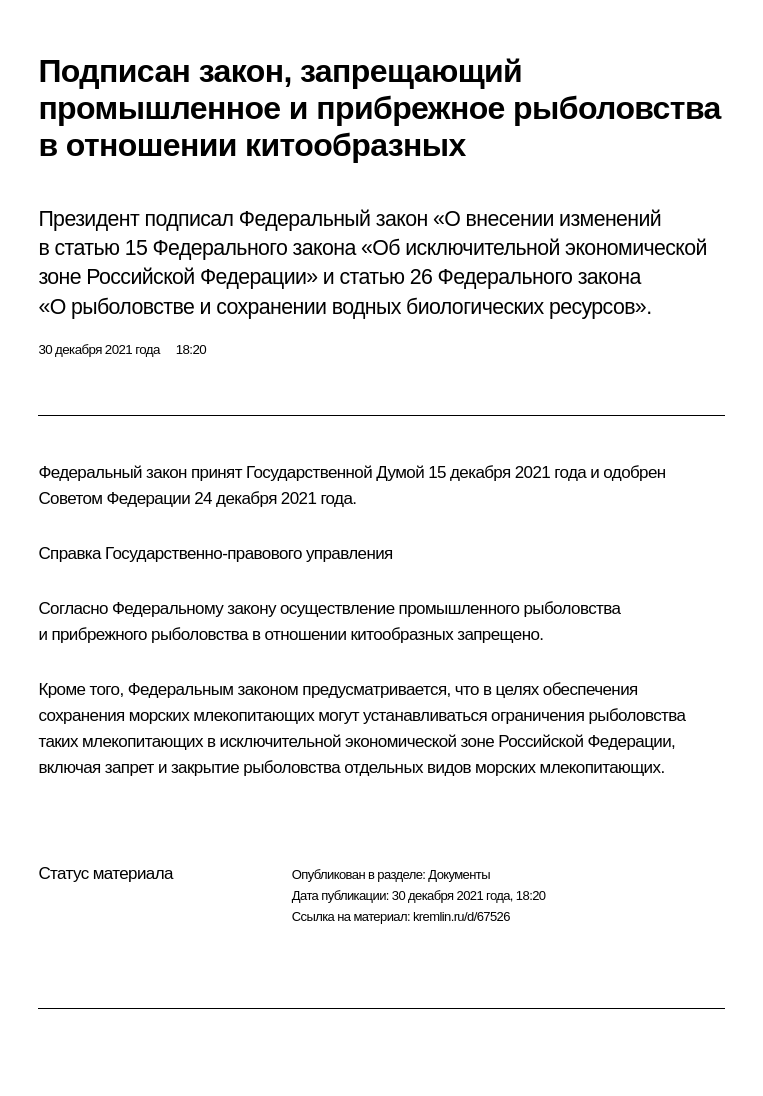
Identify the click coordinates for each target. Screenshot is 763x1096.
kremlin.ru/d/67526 (461, 916)
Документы (459, 874)
